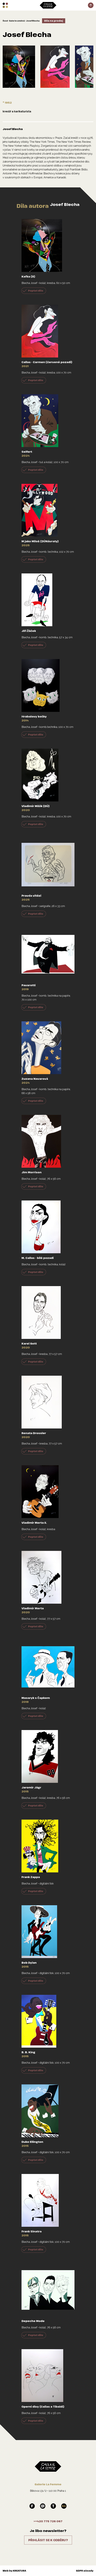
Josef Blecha (33, 21)
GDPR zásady (84, 2570)
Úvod (5, 21)
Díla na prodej (53, 20)
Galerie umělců (17, 21)
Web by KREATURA (14, 2570)
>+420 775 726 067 (48, 2521)
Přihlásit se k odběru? (48, 2540)
